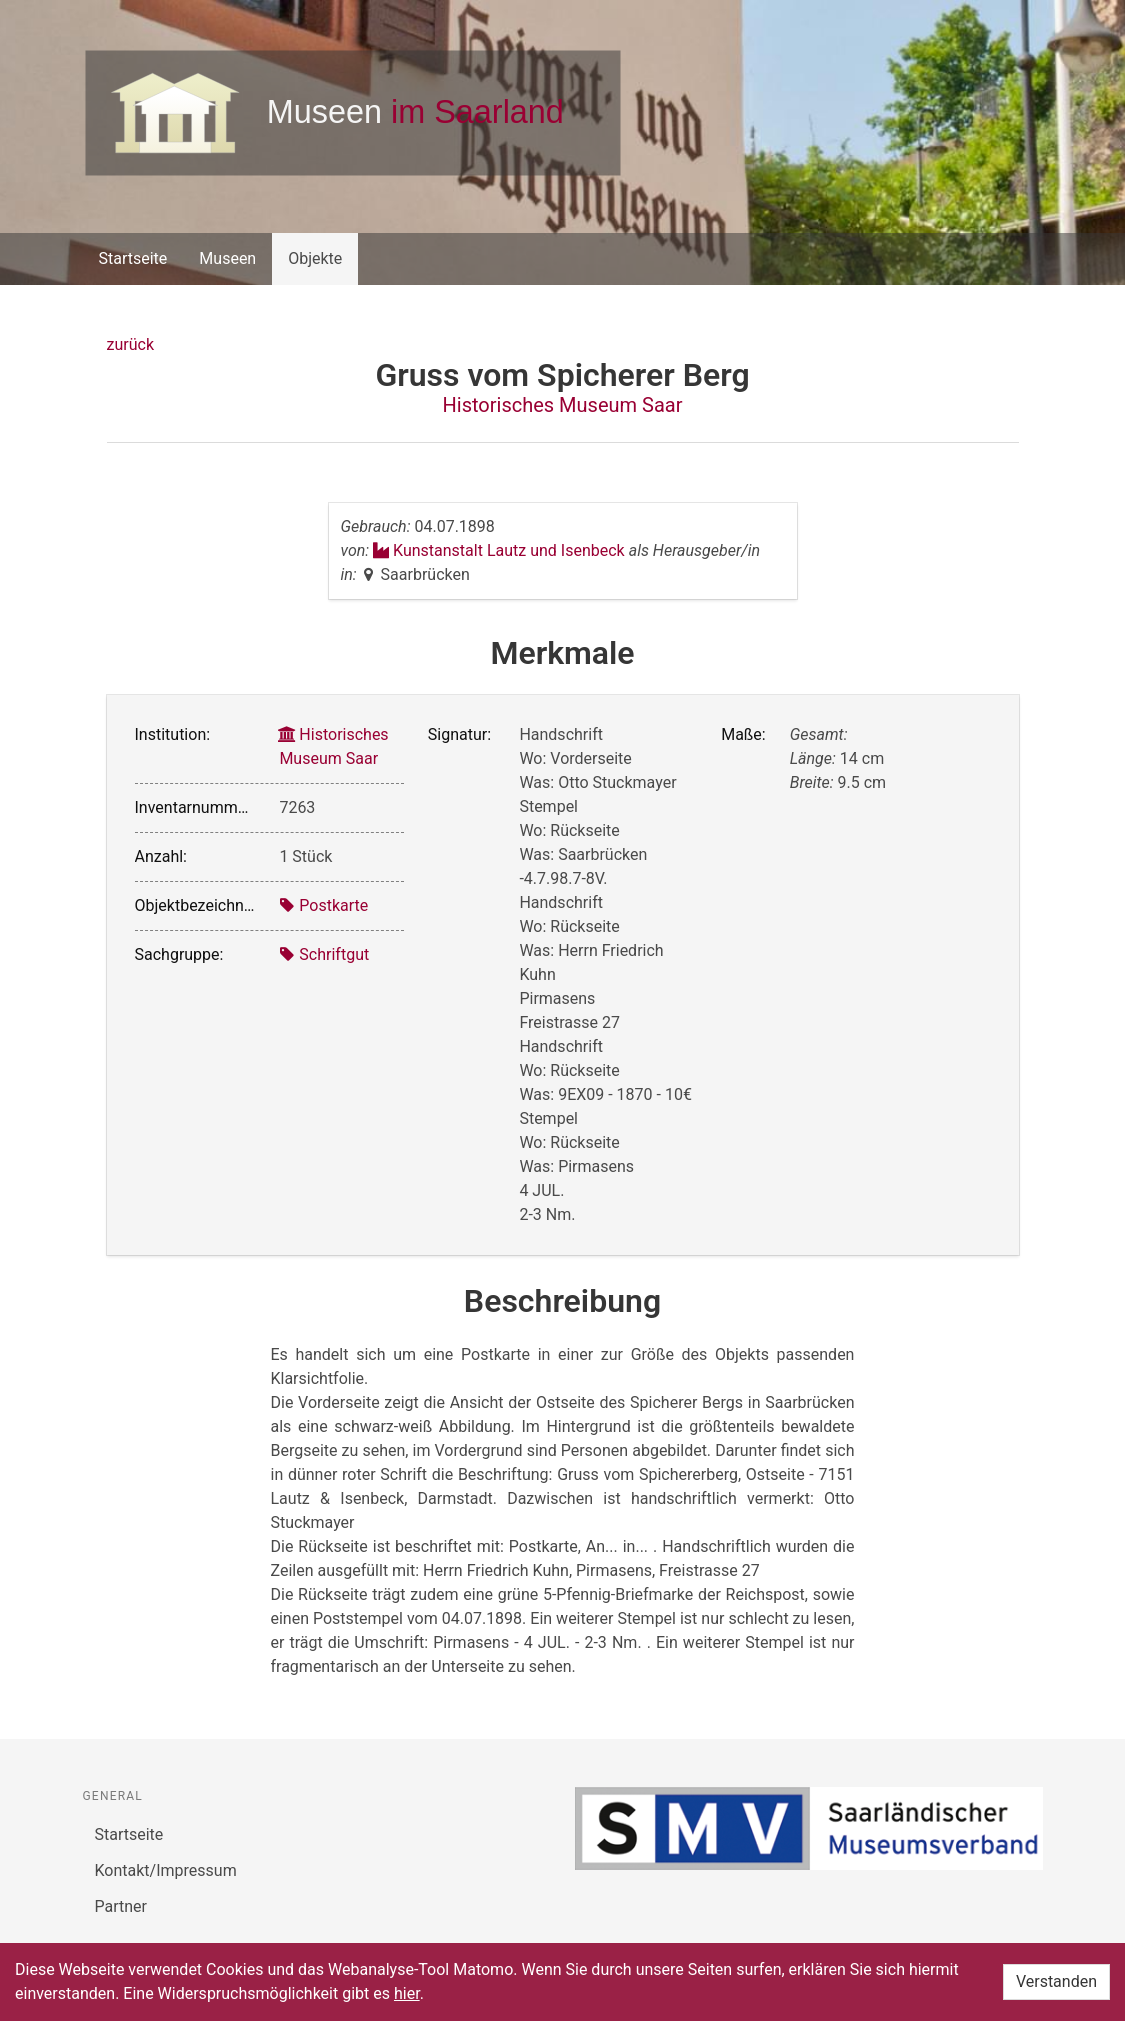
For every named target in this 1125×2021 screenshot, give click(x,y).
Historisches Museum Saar (563, 405)
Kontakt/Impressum (166, 1870)
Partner (121, 1906)
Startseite (133, 258)
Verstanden (1056, 1981)
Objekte (315, 258)
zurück (130, 344)
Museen (227, 258)
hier (407, 1993)
